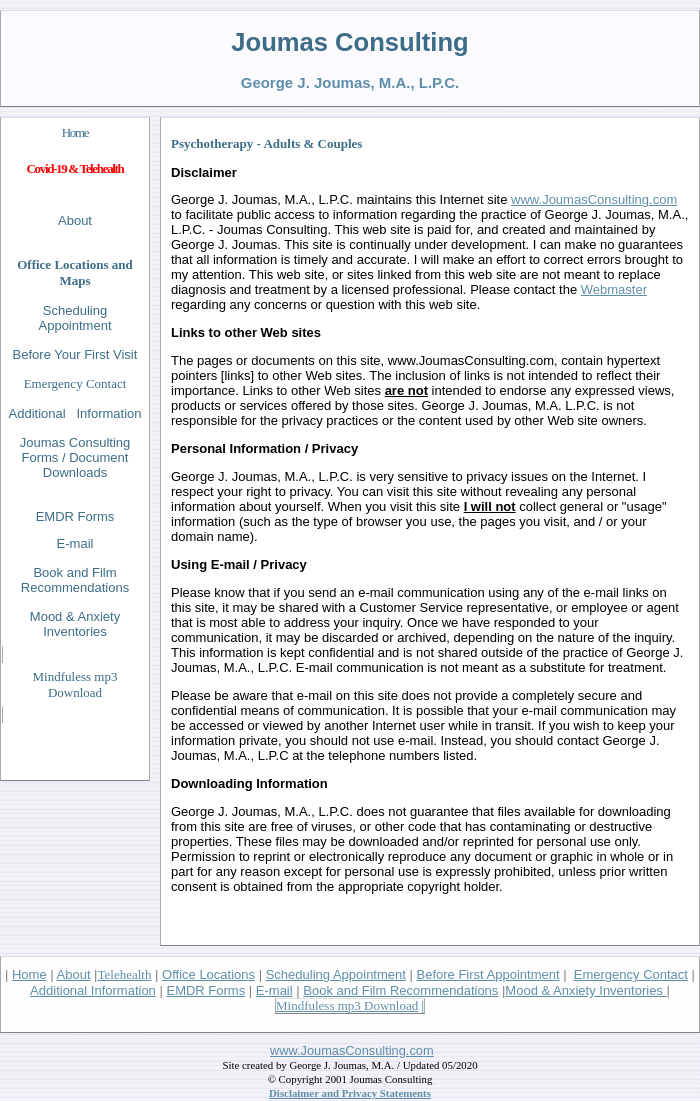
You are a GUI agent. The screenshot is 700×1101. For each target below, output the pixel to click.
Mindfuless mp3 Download (75, 684)
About (75, 220)
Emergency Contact (75, 383)
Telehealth (125, 974)
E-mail (274, 990)
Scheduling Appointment (75, 318)
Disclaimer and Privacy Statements (350, 1093)
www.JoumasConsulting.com (352, 1050)
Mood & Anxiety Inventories (585, 990)
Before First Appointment (487, 974)
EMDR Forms (75, 516)
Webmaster (614, 289)
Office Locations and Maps (75, 272)
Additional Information (93, 990)
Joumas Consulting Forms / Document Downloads (75, 457)
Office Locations (208, 974)
